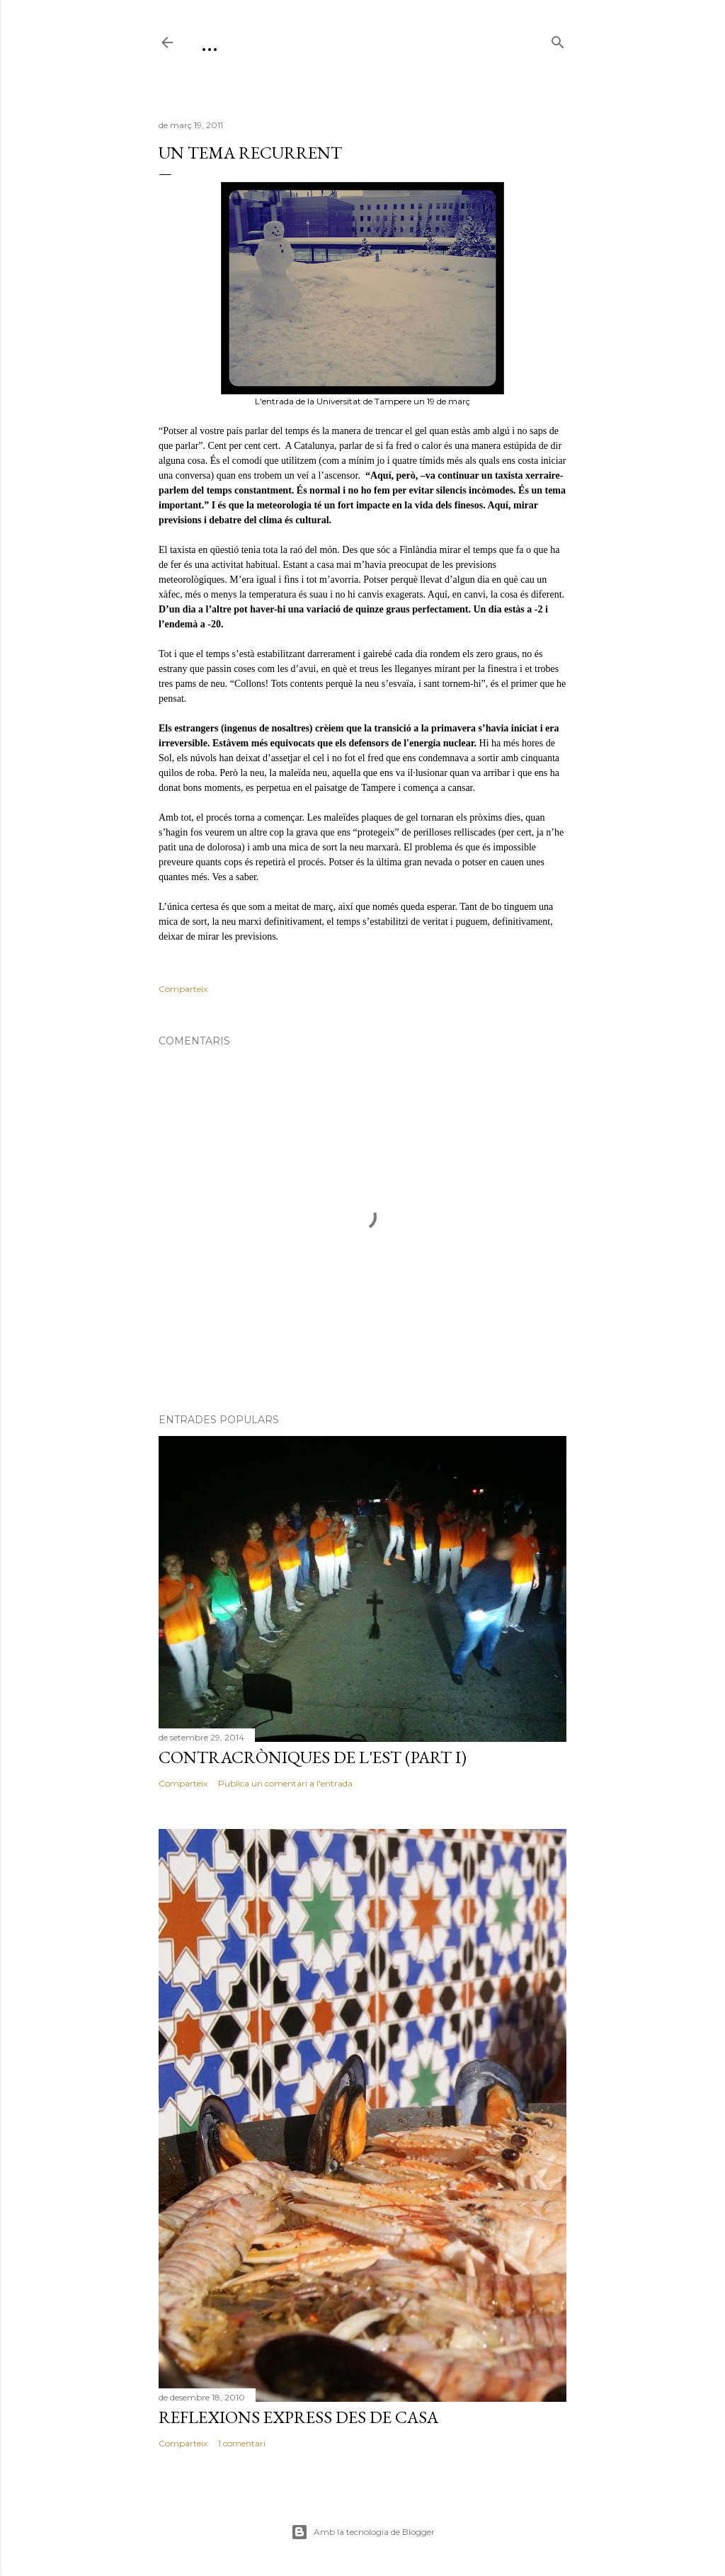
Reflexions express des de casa (298, 2417)
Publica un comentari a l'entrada (285, 1783)
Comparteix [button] (183, 989)
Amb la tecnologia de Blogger (363, 2532)
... (209, 42)
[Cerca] (557, 39)
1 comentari (242, 2443)
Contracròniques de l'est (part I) (313, 1757)
